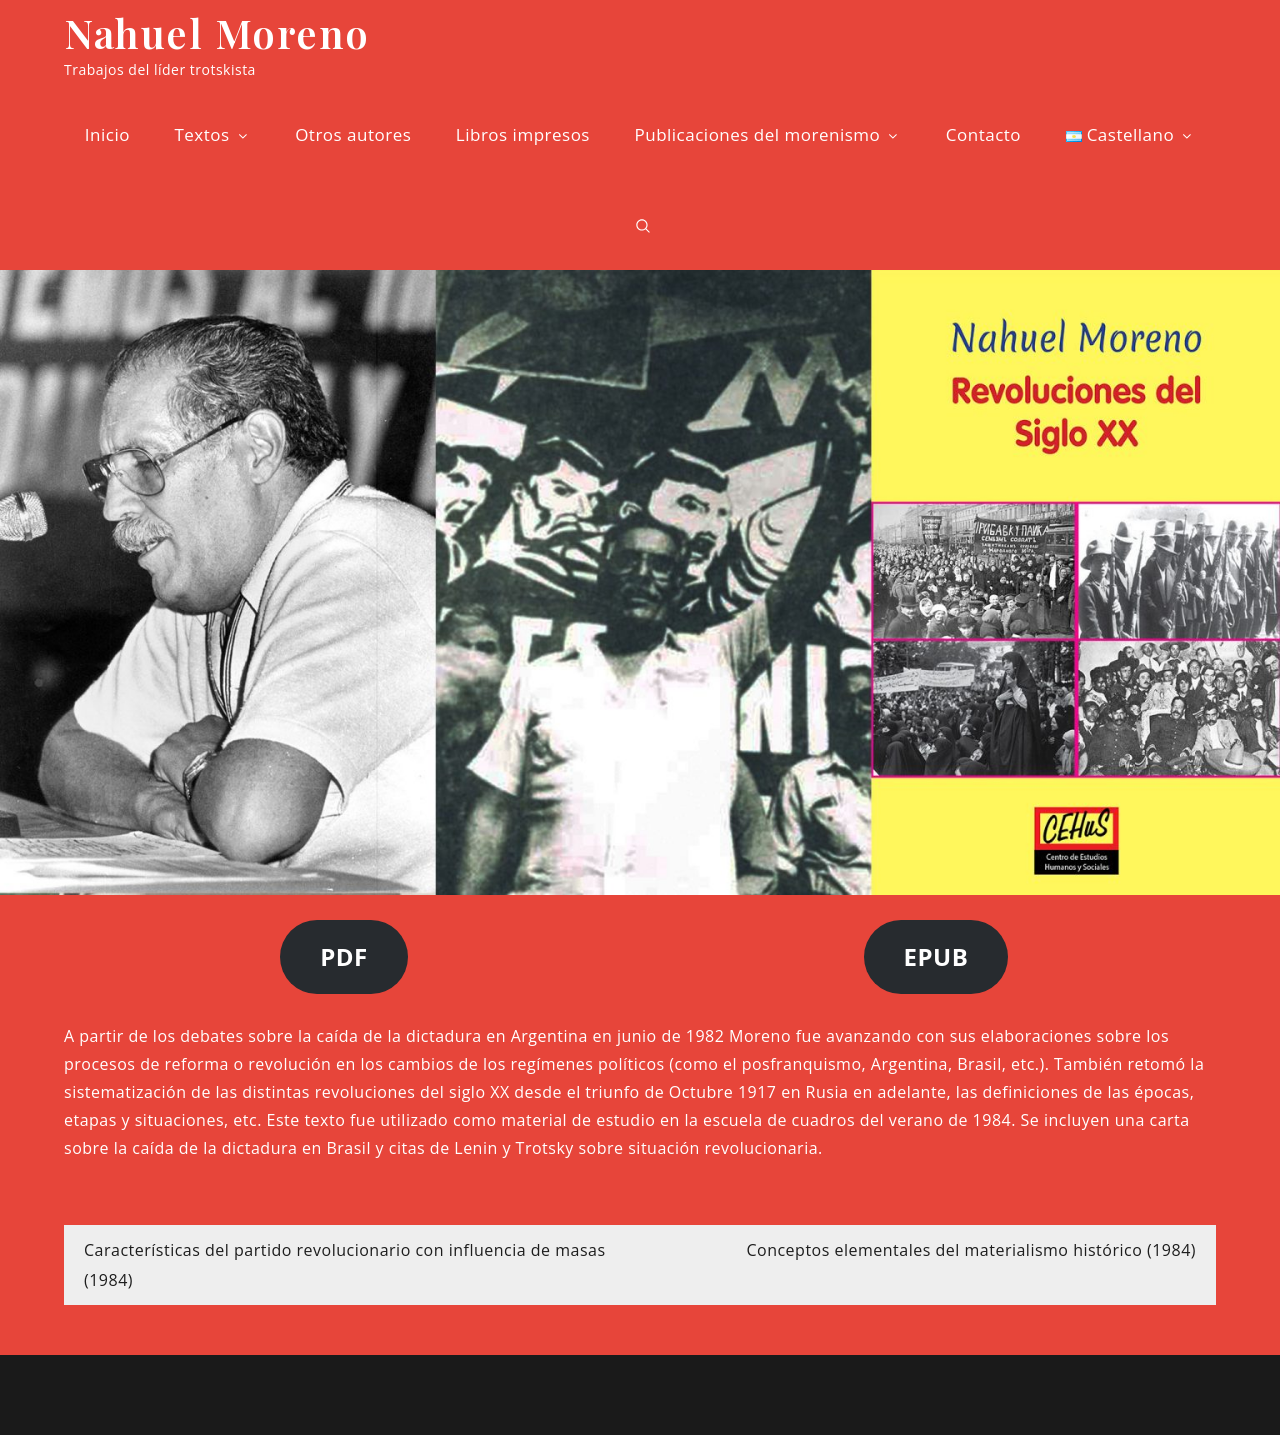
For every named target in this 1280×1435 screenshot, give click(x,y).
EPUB (936, 956)
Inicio (107, 134)
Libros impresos (523, 134)
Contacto (983, 134)
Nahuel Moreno (217, 32)
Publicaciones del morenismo (767, 134)
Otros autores (353, 134)
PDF (344, 956)
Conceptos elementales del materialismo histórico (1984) (971, 1250)
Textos (212, 134)
